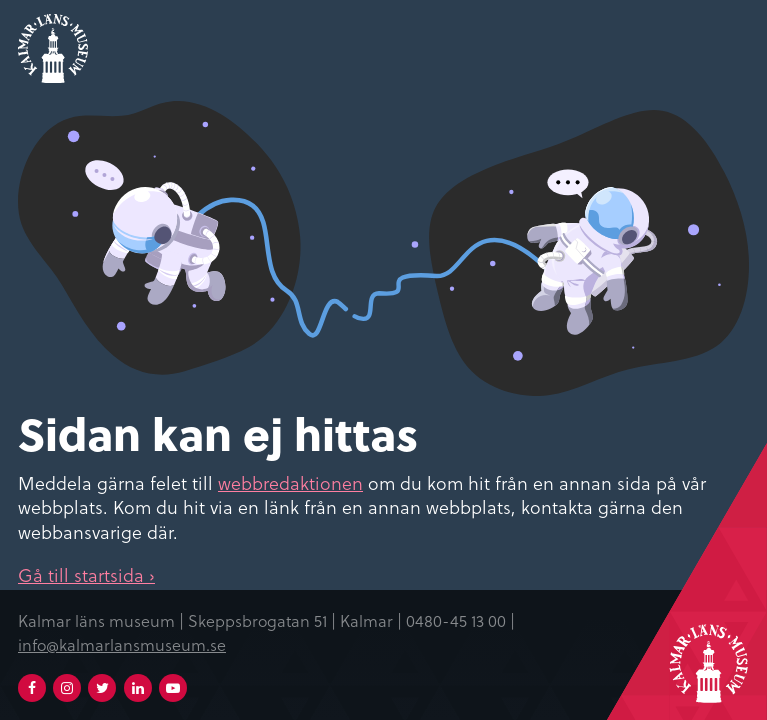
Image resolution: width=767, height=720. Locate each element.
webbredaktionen (290, 482)
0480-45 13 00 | (460, 620)
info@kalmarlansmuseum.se (122, 644)
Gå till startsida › (86, 574)
